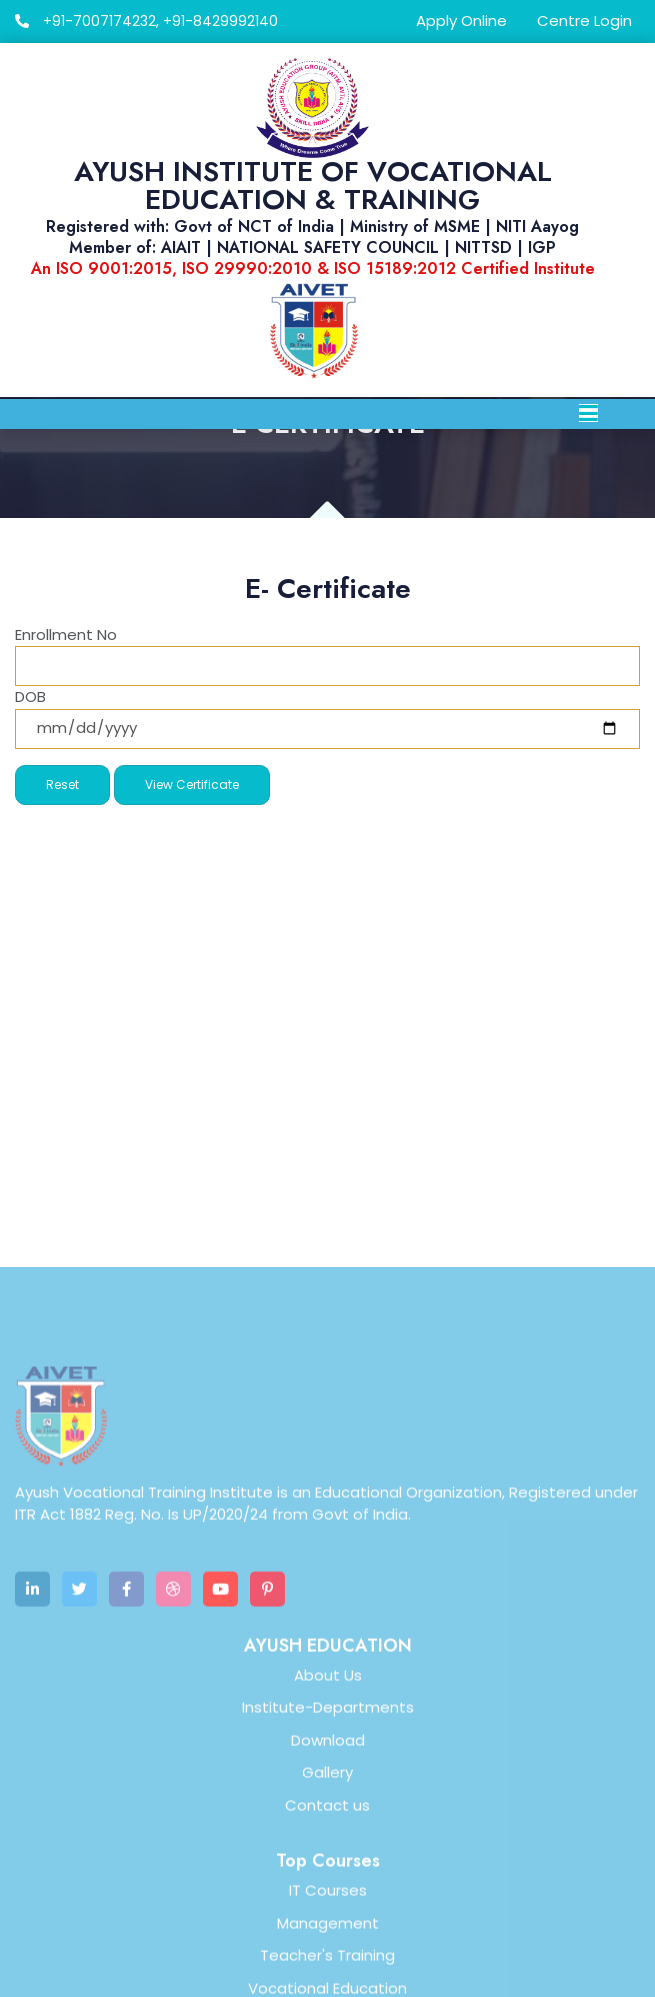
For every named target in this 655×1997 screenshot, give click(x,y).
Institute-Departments (328, 1905)
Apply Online (461, 20)
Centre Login (584, 20)
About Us (328, 1872)
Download (328, 1937)
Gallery (327, 1970)
